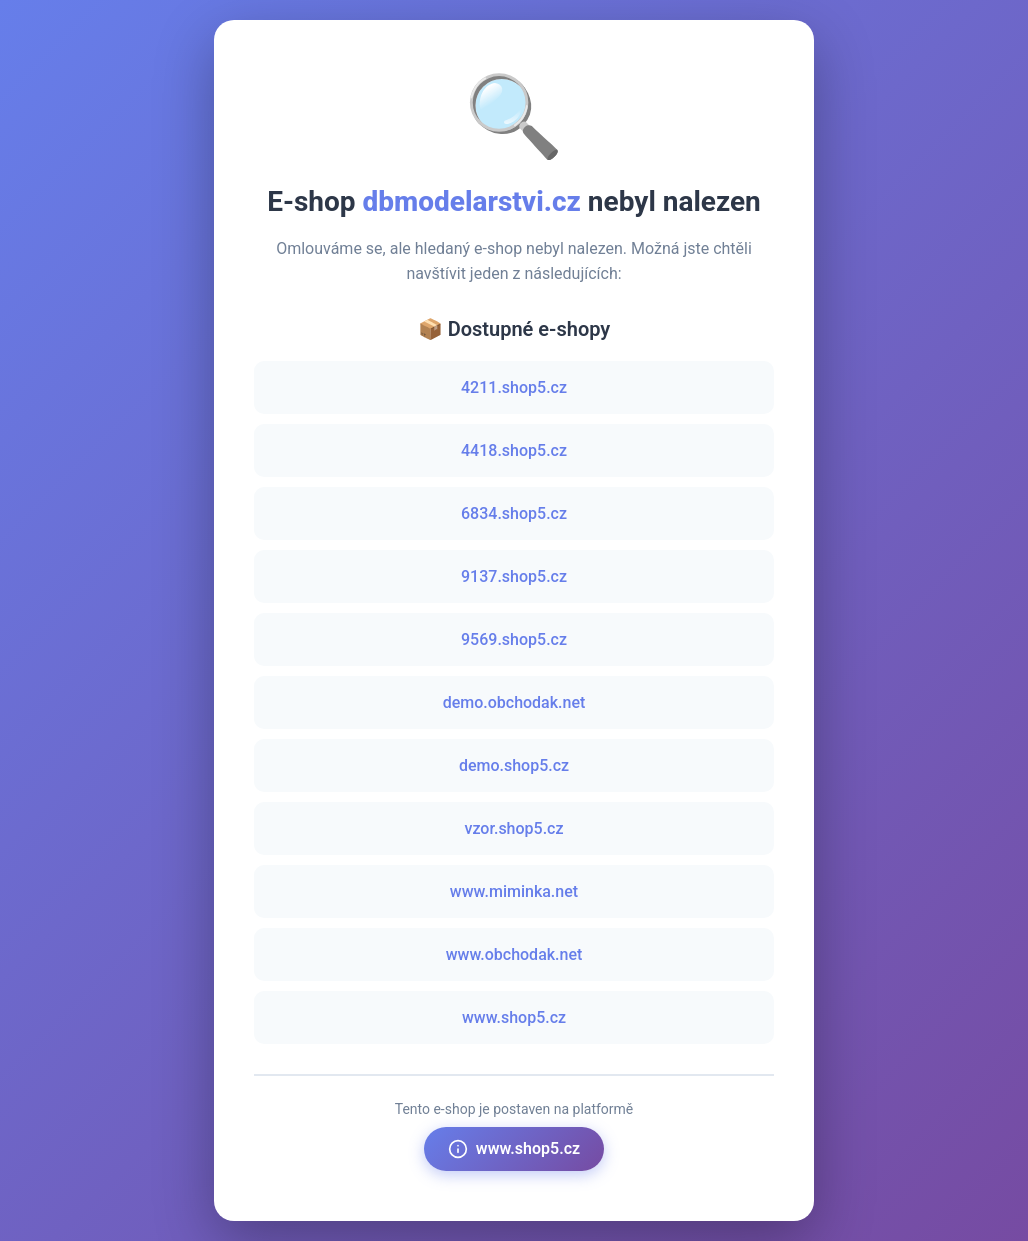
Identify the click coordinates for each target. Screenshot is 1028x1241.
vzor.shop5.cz (513, 828)
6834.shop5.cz (514, 513)
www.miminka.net (514, 891)
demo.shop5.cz (514, 765)
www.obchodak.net (514, 954)
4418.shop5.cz (514, 450)
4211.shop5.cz (514, 387)
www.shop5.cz (514, 1017)
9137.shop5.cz (514, 576)
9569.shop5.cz (514, 639)
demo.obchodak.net (514, 702)
